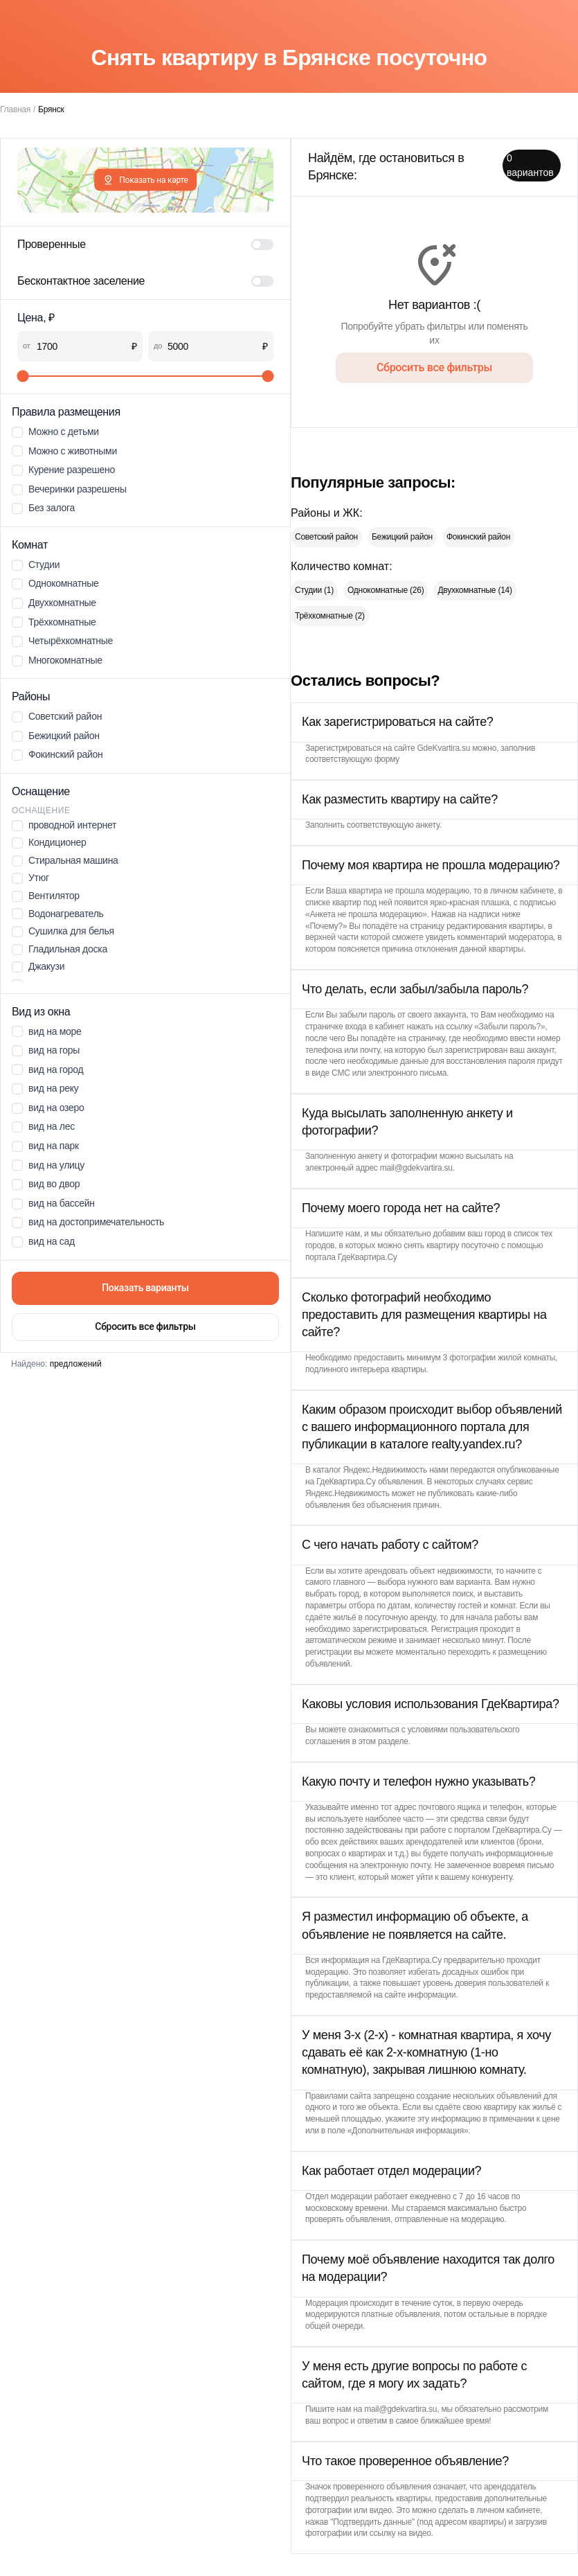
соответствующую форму (352, 759)
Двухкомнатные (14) (474, 590)
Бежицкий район (402, 537)
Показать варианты (145, 1287)
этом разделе (383, 1741)
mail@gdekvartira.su (416, 1168)
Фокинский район (478, 537)
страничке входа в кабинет (354, 1026)
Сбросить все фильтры (145, 1326)
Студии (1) (314, 590)
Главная (15, 109)
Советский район (326, 537)
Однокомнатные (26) (385, 590)
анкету (428, 825)
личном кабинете (522, 891)
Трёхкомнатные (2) (330, 616)
